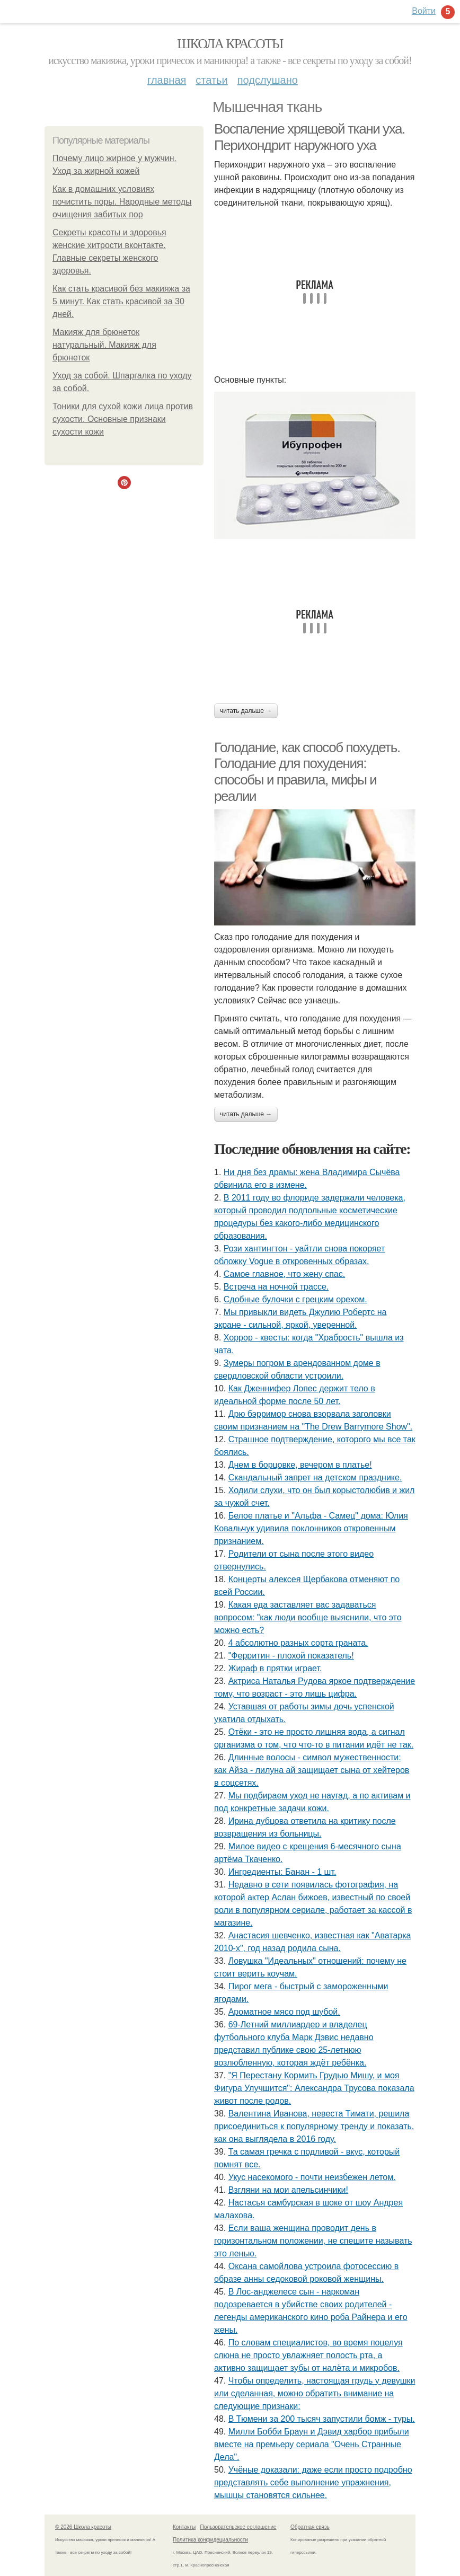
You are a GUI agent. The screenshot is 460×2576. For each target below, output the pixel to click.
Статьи (211, 80)
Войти (424, 10)
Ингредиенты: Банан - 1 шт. (282, 1871)
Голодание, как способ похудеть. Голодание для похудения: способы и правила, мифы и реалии (307, 771)
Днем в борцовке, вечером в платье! (300, 1464)
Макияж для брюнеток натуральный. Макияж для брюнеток (104, 345)
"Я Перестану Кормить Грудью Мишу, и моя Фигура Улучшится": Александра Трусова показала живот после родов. (314, 2088)
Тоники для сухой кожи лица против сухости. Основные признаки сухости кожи (122, 419)
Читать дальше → (246, 710)
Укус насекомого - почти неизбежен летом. (312, 2177)
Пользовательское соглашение (238, 2527)
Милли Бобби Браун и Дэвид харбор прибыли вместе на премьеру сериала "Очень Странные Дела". (311, 2444)
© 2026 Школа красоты (83, 2527)
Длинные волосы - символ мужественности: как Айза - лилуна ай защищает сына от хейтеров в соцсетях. (311, 1770)
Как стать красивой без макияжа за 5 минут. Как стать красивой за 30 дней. (121, 301)
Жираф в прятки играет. (275, 1668)
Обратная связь (310, 2527)
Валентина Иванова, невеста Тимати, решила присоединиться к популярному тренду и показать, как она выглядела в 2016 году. (314, 2126)
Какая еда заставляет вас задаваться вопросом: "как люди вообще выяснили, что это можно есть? (308, 1617)
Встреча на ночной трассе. (276, 1286)
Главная (166, 80)
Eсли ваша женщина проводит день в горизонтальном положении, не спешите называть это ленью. (313, 2241)
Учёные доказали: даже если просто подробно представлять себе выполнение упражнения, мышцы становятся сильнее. (313, 2482)
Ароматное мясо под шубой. (284, 2011)
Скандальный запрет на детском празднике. (315, 1477)
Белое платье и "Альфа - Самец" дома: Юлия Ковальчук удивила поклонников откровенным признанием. (311, 1528)
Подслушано (267, 80)
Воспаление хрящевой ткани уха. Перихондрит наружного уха (309, 137)
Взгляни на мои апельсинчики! (288, 2189)
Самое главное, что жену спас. (284, 1273)
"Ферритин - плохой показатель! (291, 1655)
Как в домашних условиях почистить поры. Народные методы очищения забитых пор (122, 201)
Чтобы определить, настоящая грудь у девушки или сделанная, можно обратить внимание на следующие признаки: (314, 2393)
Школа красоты (230, 43)
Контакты (184, 2527)
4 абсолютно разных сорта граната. (298, 1642)
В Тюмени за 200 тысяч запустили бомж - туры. (321, 2418)
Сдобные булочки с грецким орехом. (295, 1299)
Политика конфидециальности (210, 2540)
